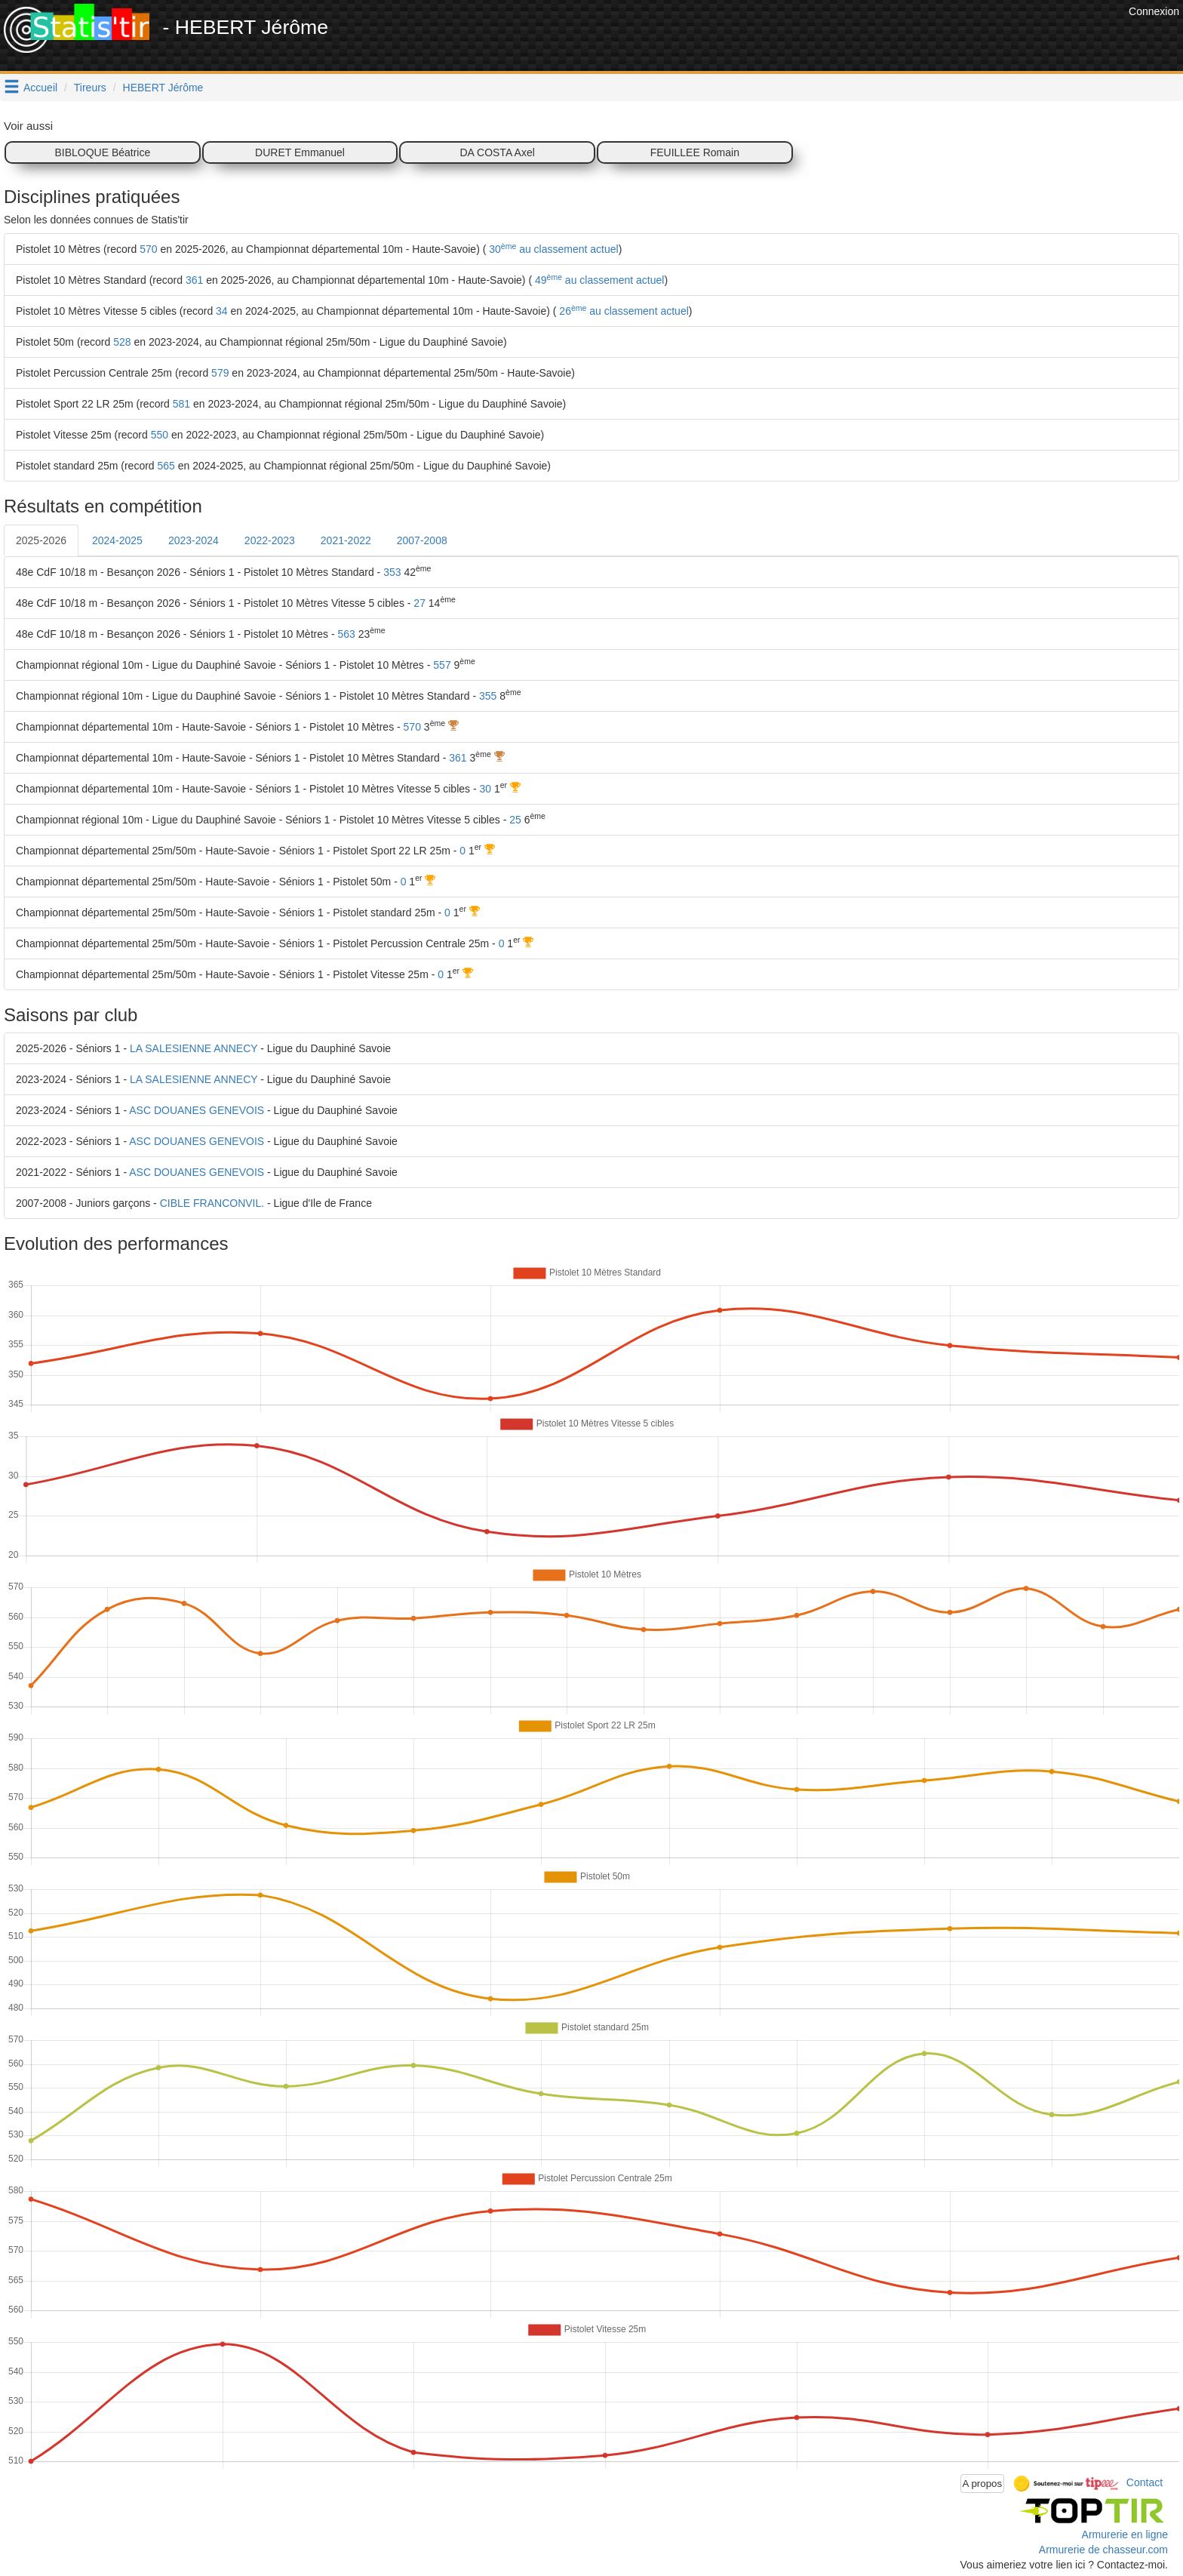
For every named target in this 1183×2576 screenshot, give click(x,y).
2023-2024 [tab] (193, 540)
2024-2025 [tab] (117, 540)
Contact (1144, 2482)
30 (485, 789)
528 (122, 342)
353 (392, 572)
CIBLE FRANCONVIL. (212, 1203)
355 (487, 696)
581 (181, 404)
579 (220, 373)
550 (159, 435)
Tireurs (90, 88)
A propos (983, 2483)
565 (166, 466)
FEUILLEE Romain (694, 152)
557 (441, 665)
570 (148, 249)
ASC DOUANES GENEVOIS (196, 1110)
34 (222, 311)
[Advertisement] (850, 38)
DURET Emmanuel (300, 152)
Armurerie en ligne (1125, 2534)
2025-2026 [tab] (41, 540)
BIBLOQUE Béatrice (102, 152)
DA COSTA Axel (496, 152)
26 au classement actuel (622, 311)
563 (346, 634)
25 (515, 820)
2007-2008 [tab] (422, 540)
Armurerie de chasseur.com (1103, 2550)
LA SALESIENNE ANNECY (193, 1048)
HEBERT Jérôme (163, 88)
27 (419, 603)
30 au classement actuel (552, 249)
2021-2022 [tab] (346, 540)
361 (194, 280)
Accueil (40, 88)
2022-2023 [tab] (269, 540)
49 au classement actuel (598, 280)
